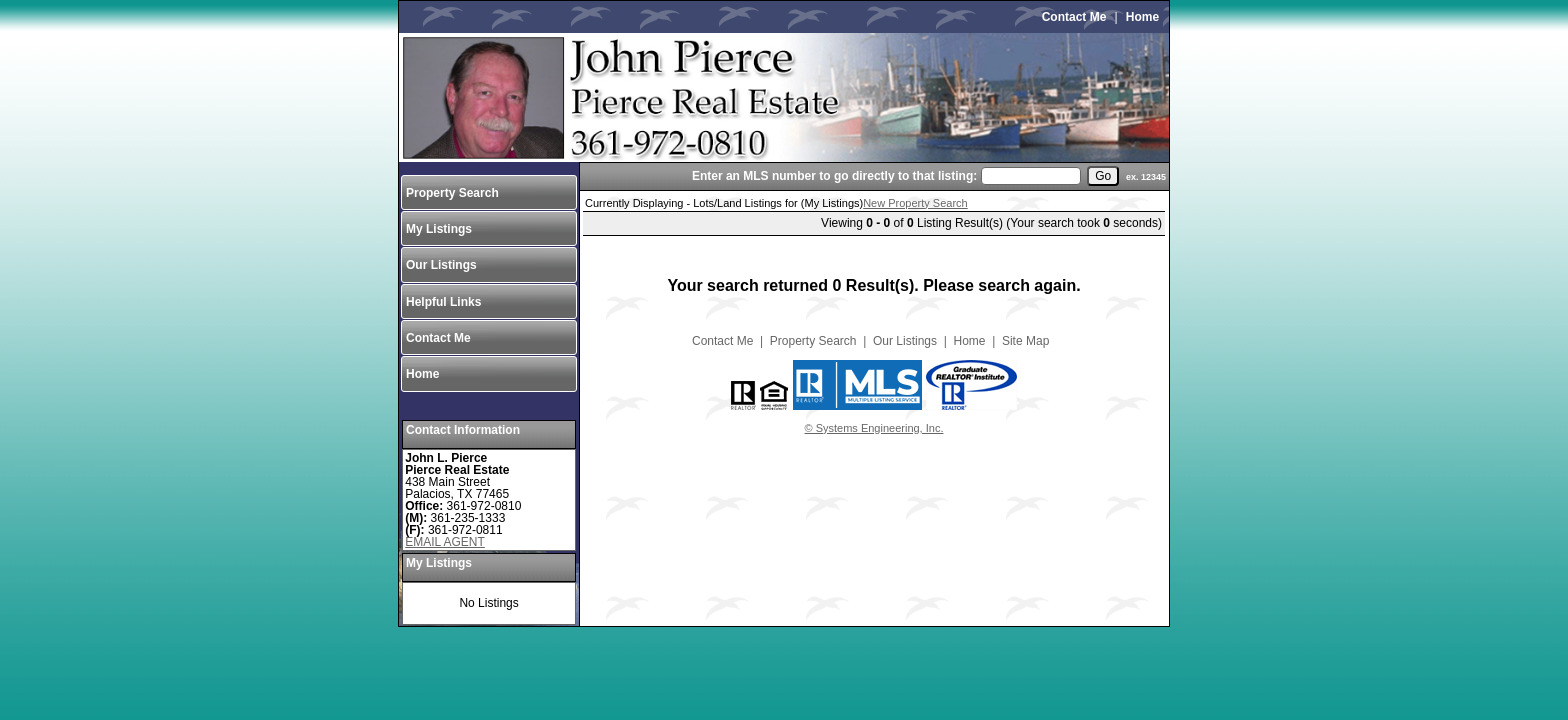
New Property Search (915, 203)
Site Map (1025, 341)
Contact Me (1074, 17)
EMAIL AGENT (445, 542)
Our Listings (441, 265)
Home (1142, 17)
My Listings (439, 229)
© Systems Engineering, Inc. (874, 428)
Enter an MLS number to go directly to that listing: (834, 176)
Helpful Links (443, 302)
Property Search (452, 193)
